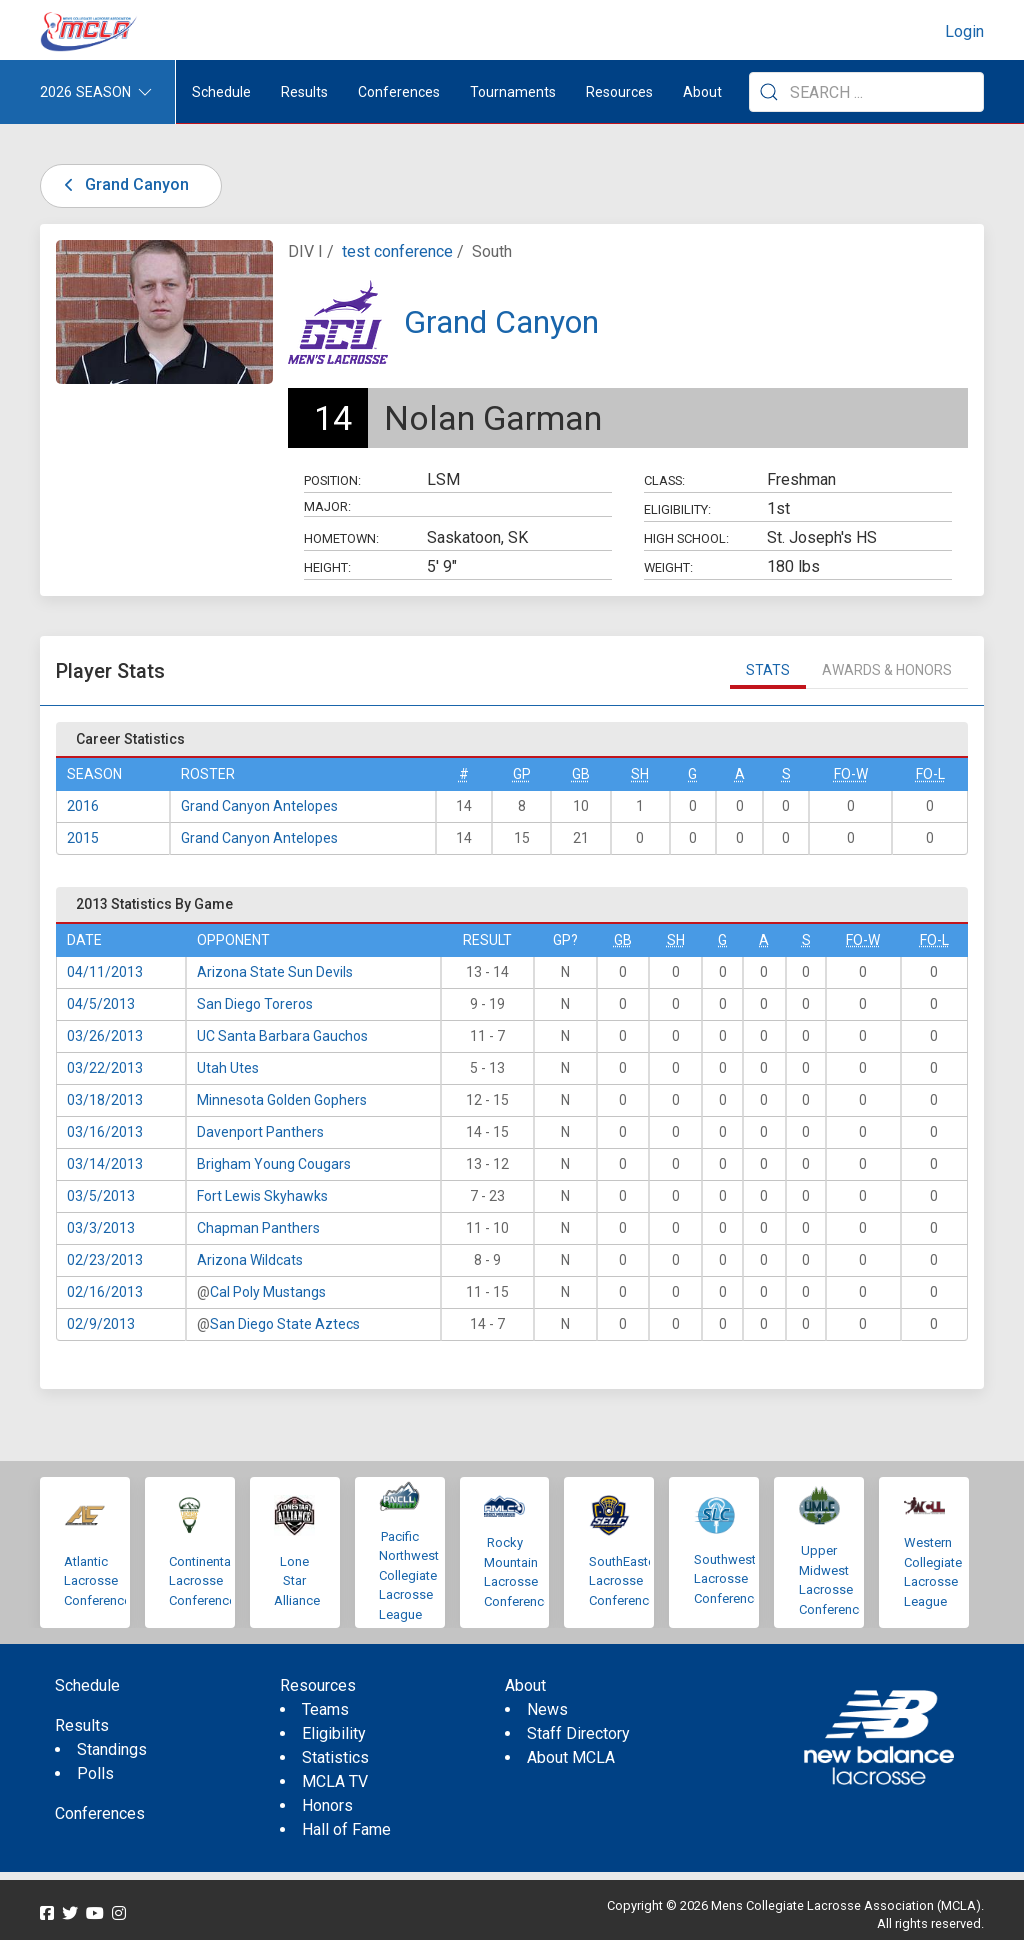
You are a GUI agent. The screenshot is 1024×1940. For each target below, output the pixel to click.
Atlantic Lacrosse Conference (97, 1581)
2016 (83, 806)
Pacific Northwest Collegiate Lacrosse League (409, 1575)
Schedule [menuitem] (221, 92)
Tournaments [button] (513, 92)
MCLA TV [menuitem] (335, 1781)
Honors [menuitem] (327, 1805)
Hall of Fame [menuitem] (346, 1829)
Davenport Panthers (260, 1132)
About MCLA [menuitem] (571, 1757)
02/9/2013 (101, 1324)
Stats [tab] (768, 670)
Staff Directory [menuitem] (578, 1733)
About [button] (702, 92)
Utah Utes (228, 1068)
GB (581, 774)
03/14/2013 (105, 1164)
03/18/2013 (105, 1100)
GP (522, 774)
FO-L (930, 774)
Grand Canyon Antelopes (259, 806)
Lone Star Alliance (297, 1581)
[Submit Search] (769, 92)
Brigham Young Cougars (274, 1164)
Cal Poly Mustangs (268, 1292)
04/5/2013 (101, 1004)
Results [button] (304, 92)
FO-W (851, 774)
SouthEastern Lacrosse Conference (627, 1581)
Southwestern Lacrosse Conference (734, 1579)
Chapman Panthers (258, 1228)
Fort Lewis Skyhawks (262, 1196)
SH (640, 774)
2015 (83, 838)
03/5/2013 (101, 1196)
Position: (332, 480)
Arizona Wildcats (250, 1260)
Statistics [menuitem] (335, 1757)
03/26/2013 (105, 1036)
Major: (327, 506)
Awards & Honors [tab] (887, 670)
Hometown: (341, 538)
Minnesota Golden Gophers (282, 1100)
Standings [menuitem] (112, 1749)
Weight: (668, 567)
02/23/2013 (105, 1260)
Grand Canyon (123, 184)
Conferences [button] (399, 92)
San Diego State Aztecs (285, 1324)
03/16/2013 (105, 1132)
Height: (327, 567)
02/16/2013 (105, 1292)
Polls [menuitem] (95, 1773)
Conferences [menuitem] (100, 1813)
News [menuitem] (547, 1709)
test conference (397, 251)
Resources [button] (619, 92)
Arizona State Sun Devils (275, 972)
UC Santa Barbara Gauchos (282, 1036)
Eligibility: (677, 509)
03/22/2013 (105, 1068)
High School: (686, 538)
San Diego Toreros (255, 1004)
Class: (664, 480)
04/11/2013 (105, 972)
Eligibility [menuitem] (334, 1733)
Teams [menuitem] (325, 1709)
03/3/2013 (101, 1228)
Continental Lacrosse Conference (202, 1581)
